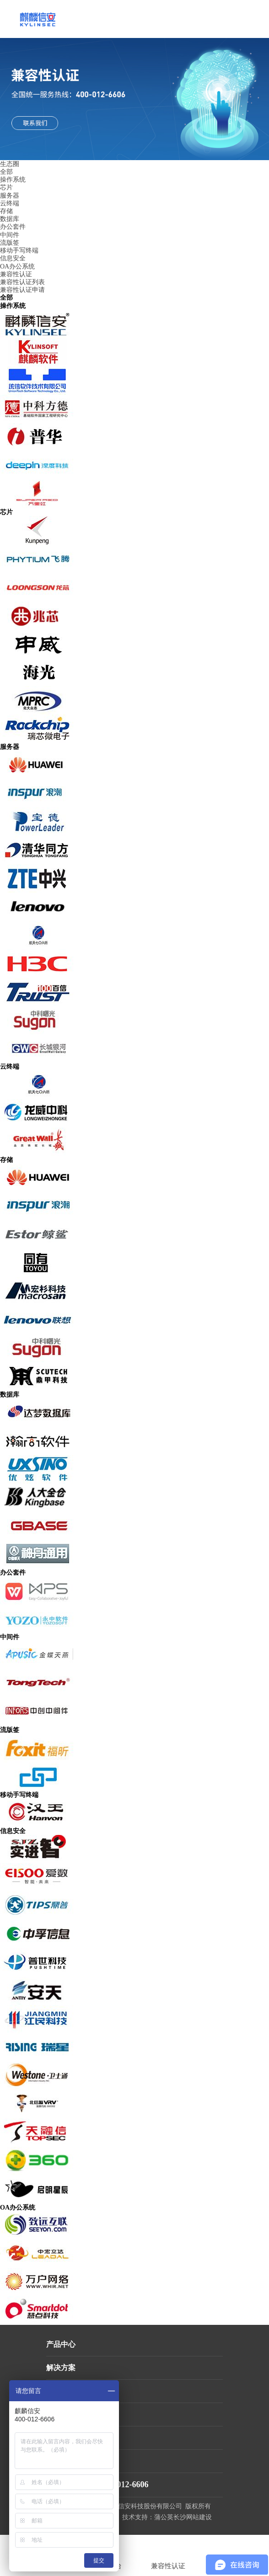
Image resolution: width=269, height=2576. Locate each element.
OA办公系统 (17, 266)
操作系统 (13, 179)
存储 (6, 211)
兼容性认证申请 (22, 289)
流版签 (9, 242)
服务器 (9, 195)
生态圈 (9, 164)
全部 (6, 171)
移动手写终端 (19, 250)
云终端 (9, 203)
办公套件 (13, 226)
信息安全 (13, 258)
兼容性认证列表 (22, 282)
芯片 (6, 187)
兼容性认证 (16, 274)
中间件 (9, 234)
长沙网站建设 (192, 2517)
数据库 (9, 218)
